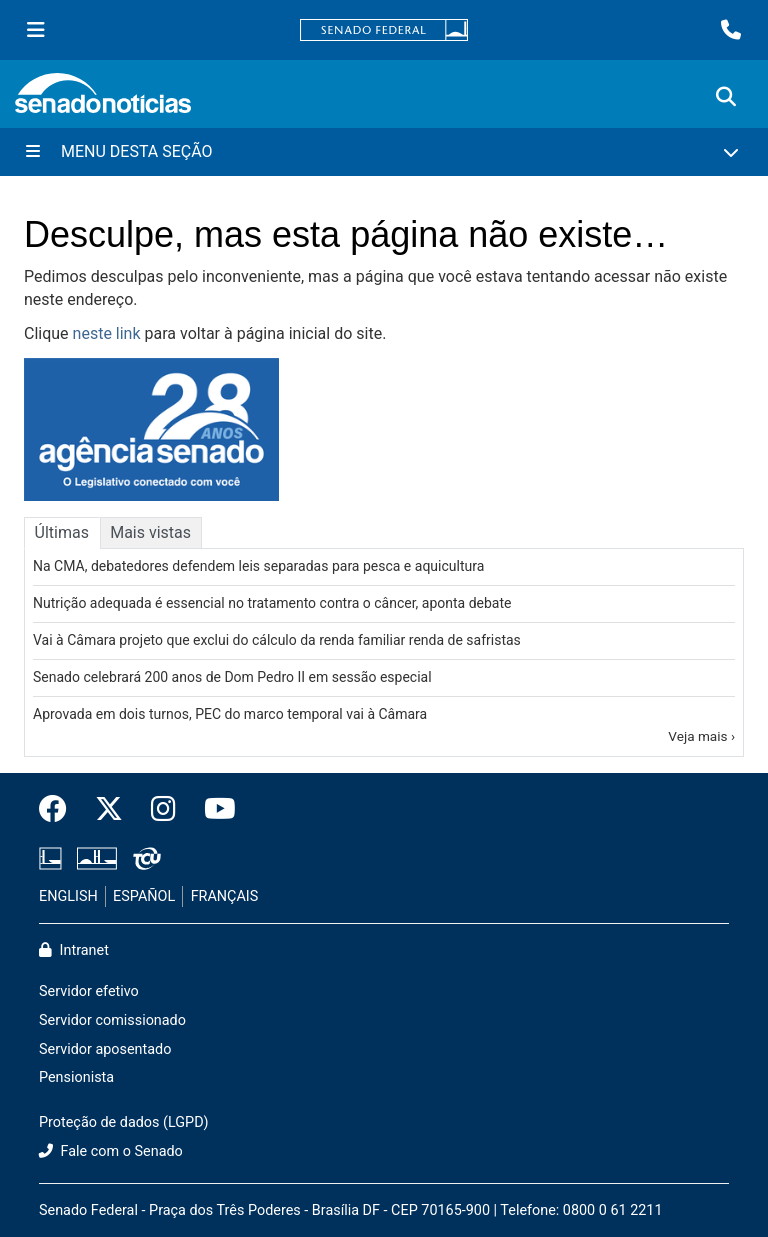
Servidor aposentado (105, 1049)
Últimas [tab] (62, 532)
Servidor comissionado (112, 1020)
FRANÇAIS (225, 896)
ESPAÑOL (144, 896)
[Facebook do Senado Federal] (60, 810)
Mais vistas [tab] (150, 532)
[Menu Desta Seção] (384, 152)
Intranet (74, 950)
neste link (107, 333)
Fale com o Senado (111, 1151)
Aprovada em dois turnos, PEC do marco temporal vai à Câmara (230, 714)
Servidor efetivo (89, 991)
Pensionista (76, 1077)
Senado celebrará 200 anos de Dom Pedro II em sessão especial (232, 677)
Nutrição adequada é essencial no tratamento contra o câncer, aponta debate (272, 603)
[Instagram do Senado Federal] (163, 810)
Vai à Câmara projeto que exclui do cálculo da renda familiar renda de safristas (277, 640)
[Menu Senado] (36, 30)
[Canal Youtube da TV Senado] (213, 810)
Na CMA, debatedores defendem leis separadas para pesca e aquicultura (258, 566)
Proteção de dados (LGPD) (124, 1122)
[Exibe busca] (726, 97)
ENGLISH (68, 896)
